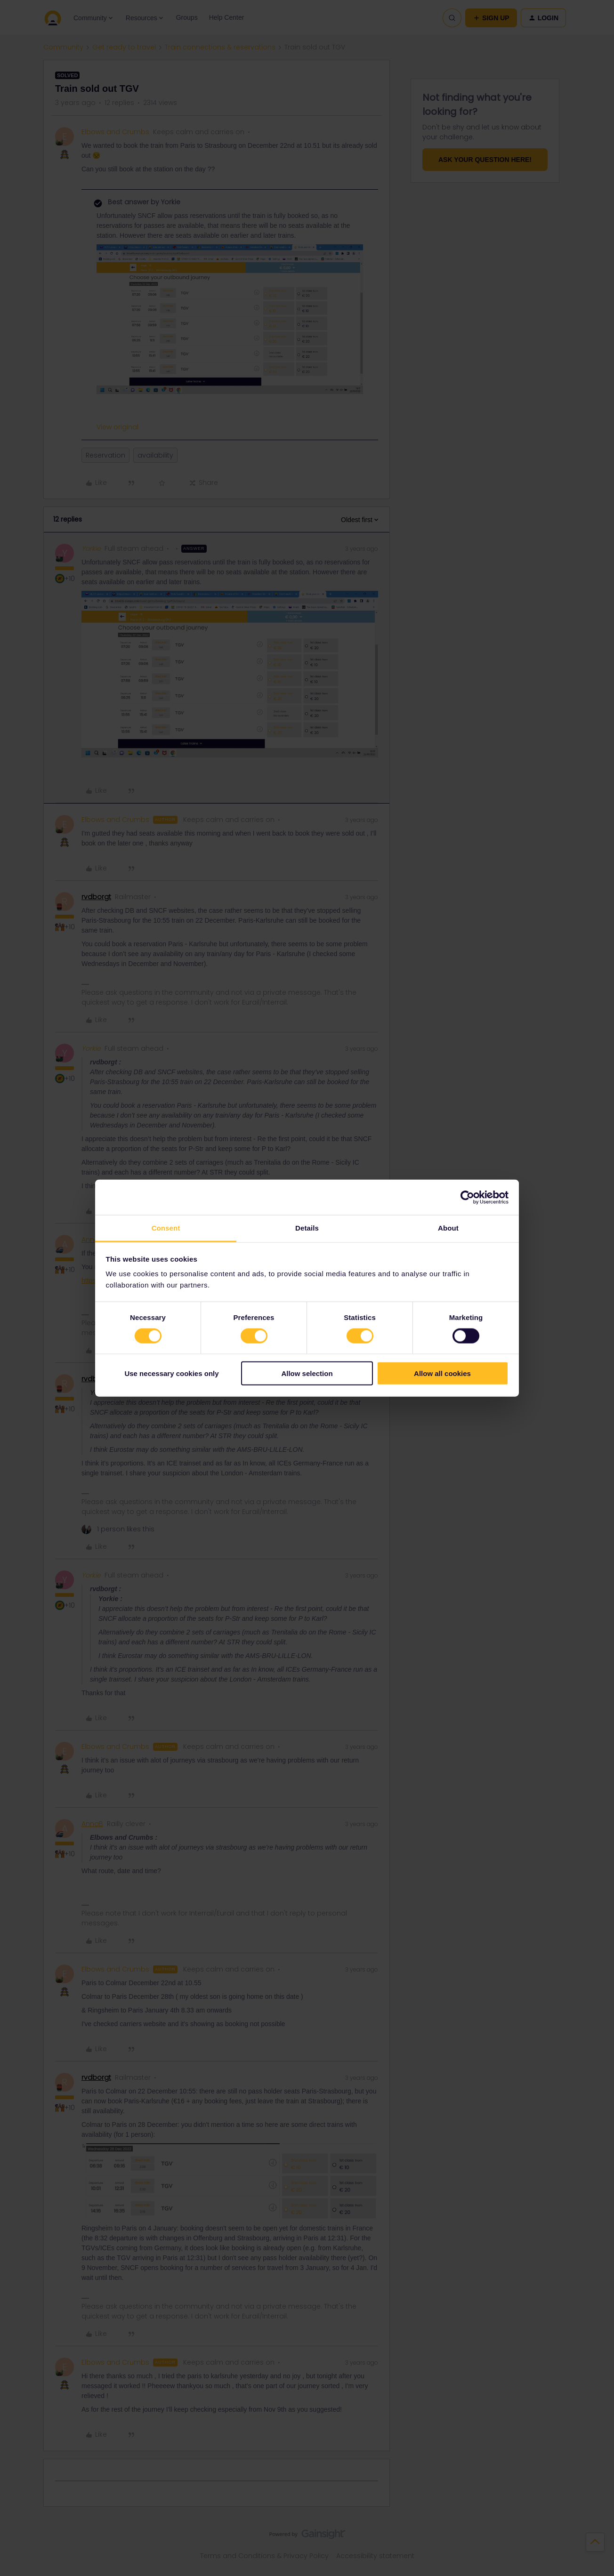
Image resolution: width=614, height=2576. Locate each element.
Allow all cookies (442, 1373)
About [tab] (448, 1228)
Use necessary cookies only (171, 1373)
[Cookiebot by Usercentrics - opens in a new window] (467, 1197)
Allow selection (306, 1373)
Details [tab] (307, 1228)
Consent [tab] (166, 1228)
